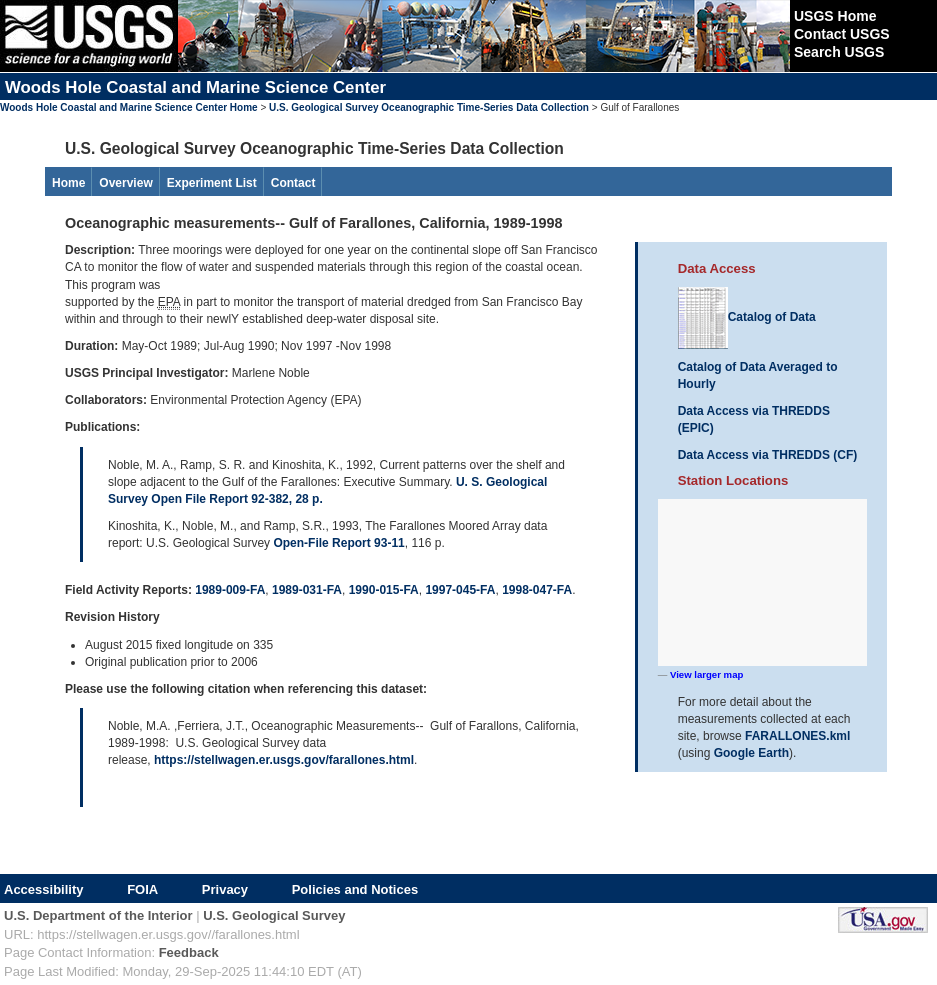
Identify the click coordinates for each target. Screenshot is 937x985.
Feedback (189, 952)
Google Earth (751, 753)
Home (68, 183)
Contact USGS (842, 34)
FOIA (142, 889)
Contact (293, 183)
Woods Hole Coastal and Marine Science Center (195, 87)
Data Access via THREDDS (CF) (768, 455)
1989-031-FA (307, 590)
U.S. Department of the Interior (98, 915)
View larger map (706, 674)
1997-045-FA (460, 590)
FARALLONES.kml (797, 736)
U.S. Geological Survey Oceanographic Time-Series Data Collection (429, 107)
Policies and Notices (355, 889)
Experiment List (212, 183)
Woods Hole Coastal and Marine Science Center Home (129, 107)
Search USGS (839, 52)
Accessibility (44, 889)
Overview (125, 183)
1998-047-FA (537, 590)
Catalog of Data (747, 317)
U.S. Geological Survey (274, 915)
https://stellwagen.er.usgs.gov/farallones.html (284, 760)
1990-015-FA (384, 590)
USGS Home (835, 16)
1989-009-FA (230, 590)
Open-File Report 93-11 (338, 543)
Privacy (225, 889)
